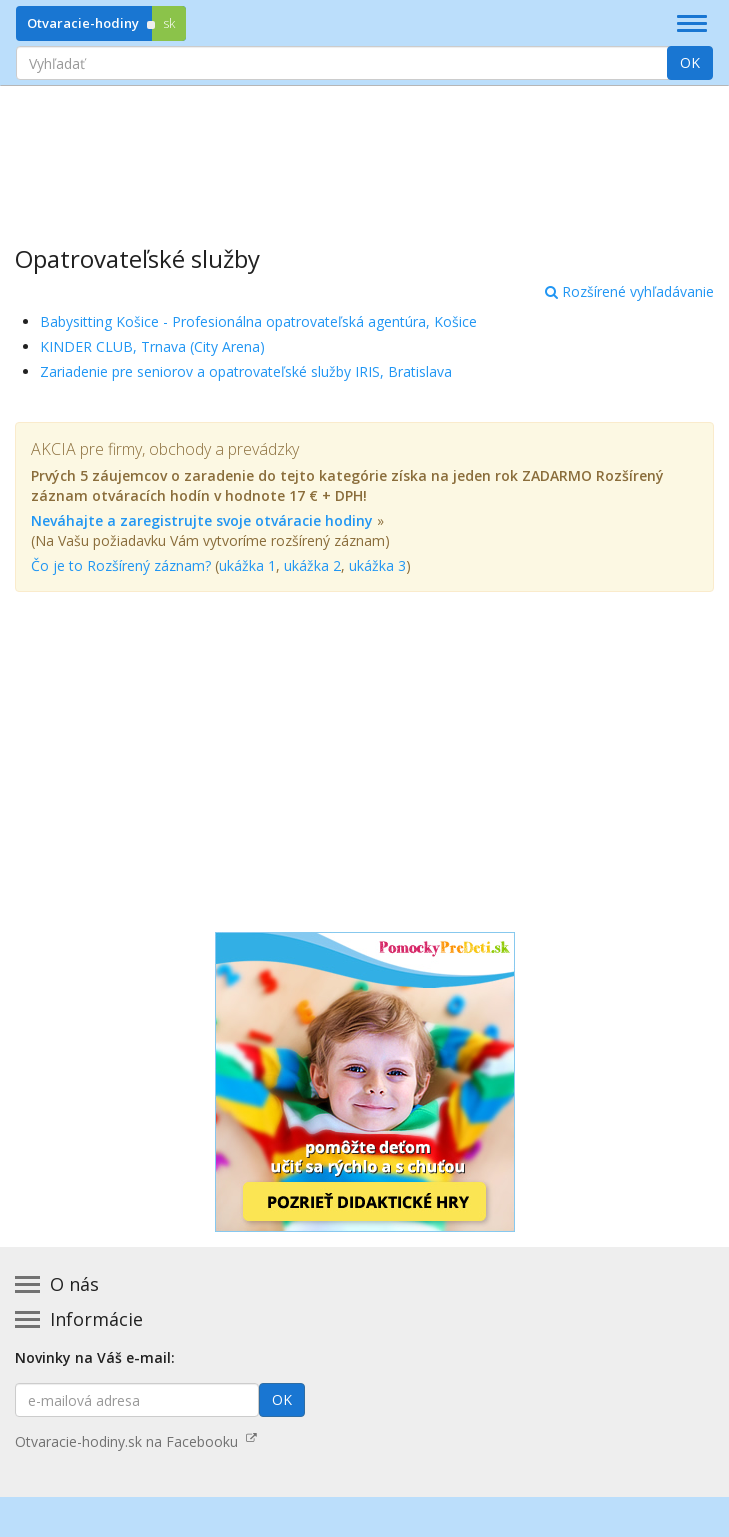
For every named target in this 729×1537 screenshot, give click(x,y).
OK (690, 62)
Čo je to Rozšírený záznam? (121, 565)
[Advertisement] (364, 151)
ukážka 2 (312, 565)
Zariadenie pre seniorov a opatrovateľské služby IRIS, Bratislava (246, 371)
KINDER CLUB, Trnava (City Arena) (152, 346)
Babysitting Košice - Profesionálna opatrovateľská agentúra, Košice (258, 321)
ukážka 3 (377, 565)
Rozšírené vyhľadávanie (629, 291)
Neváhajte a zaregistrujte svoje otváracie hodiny (202, 520)
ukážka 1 (247, 565)
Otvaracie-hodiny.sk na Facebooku (136, 1441)
